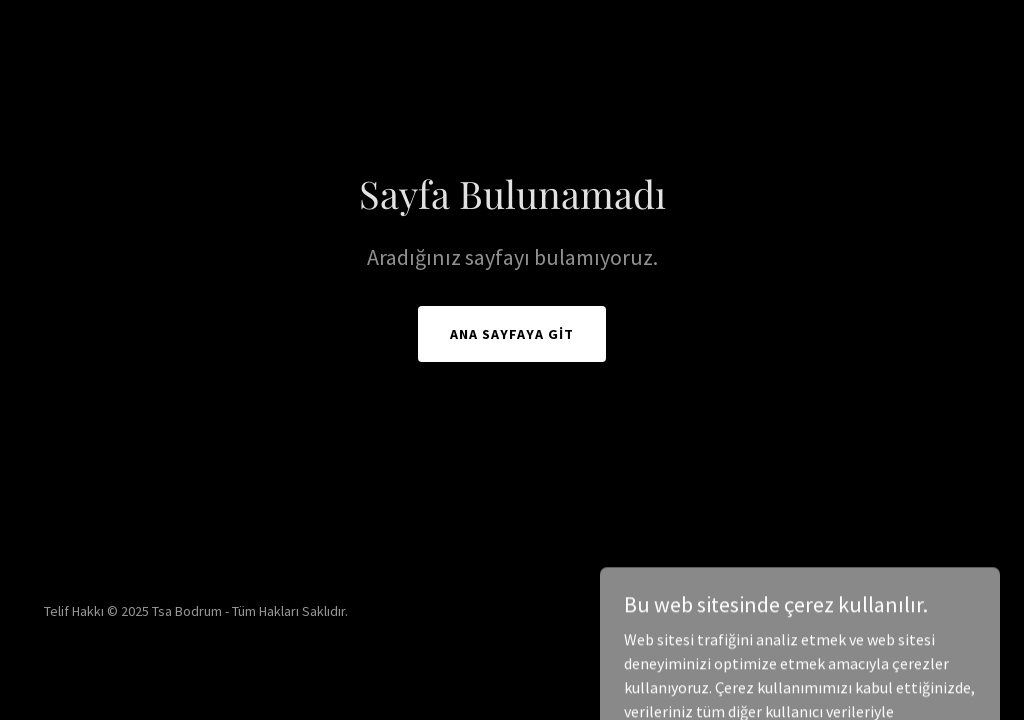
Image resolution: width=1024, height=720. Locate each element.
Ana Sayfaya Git (512, 334)
